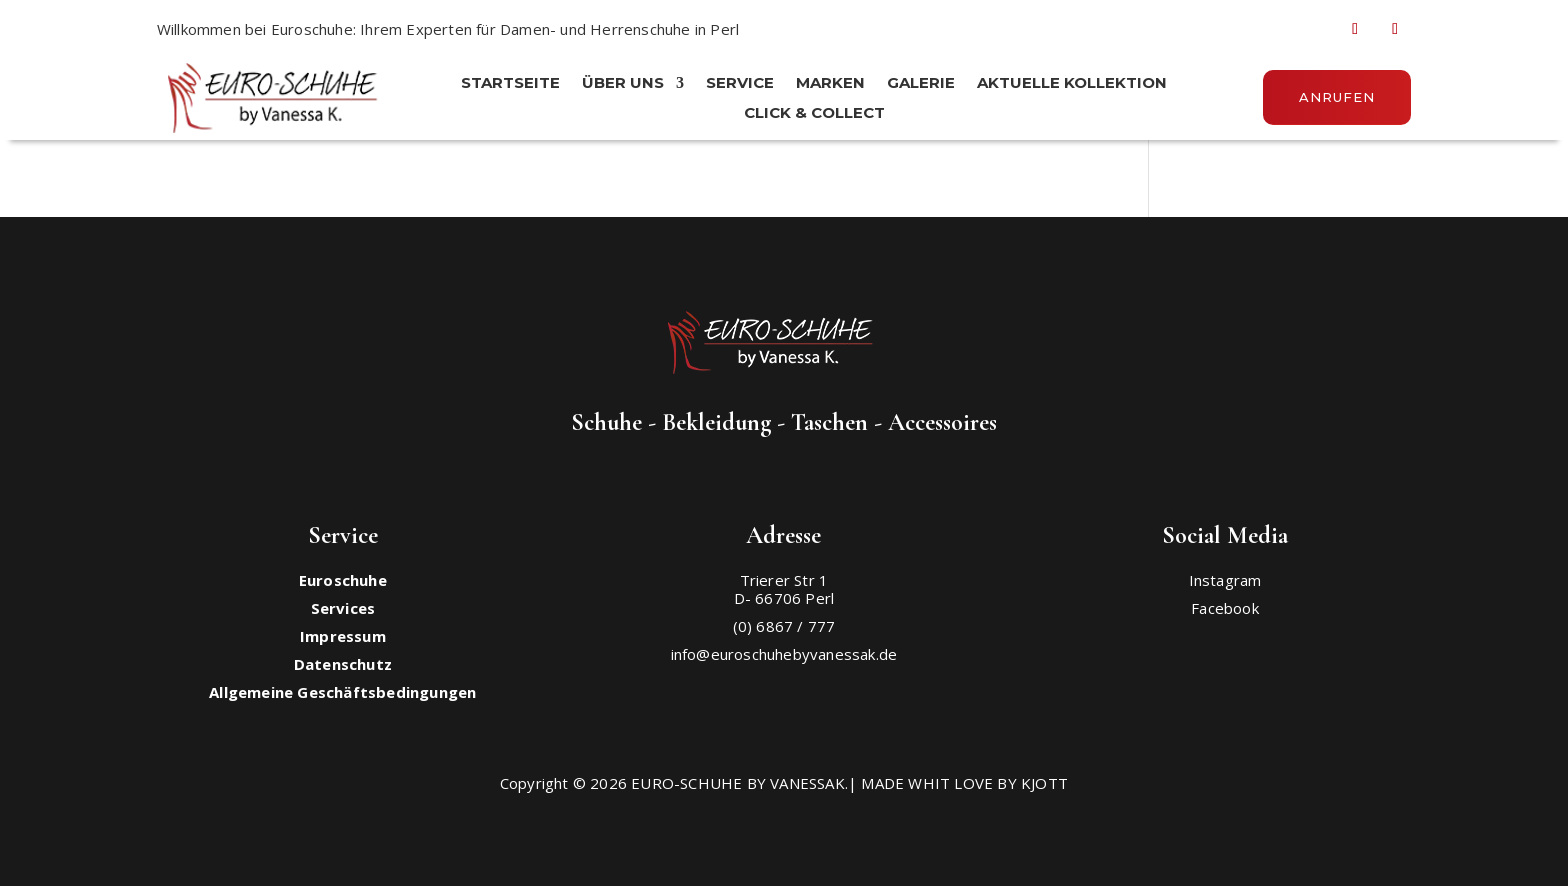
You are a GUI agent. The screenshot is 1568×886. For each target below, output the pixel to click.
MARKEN (830, 84)
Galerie (921, 84)
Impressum (343, 636)
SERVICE (740, 84)
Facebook (1225, 608)
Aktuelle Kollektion (1072, 84)
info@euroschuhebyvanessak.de (784, 654)
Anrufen (1337, 97)
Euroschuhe (343, 580)
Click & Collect (814, 114)
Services (343, 608)
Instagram (1225, 580)
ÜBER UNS (623, 84)
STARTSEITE (510, 84)
